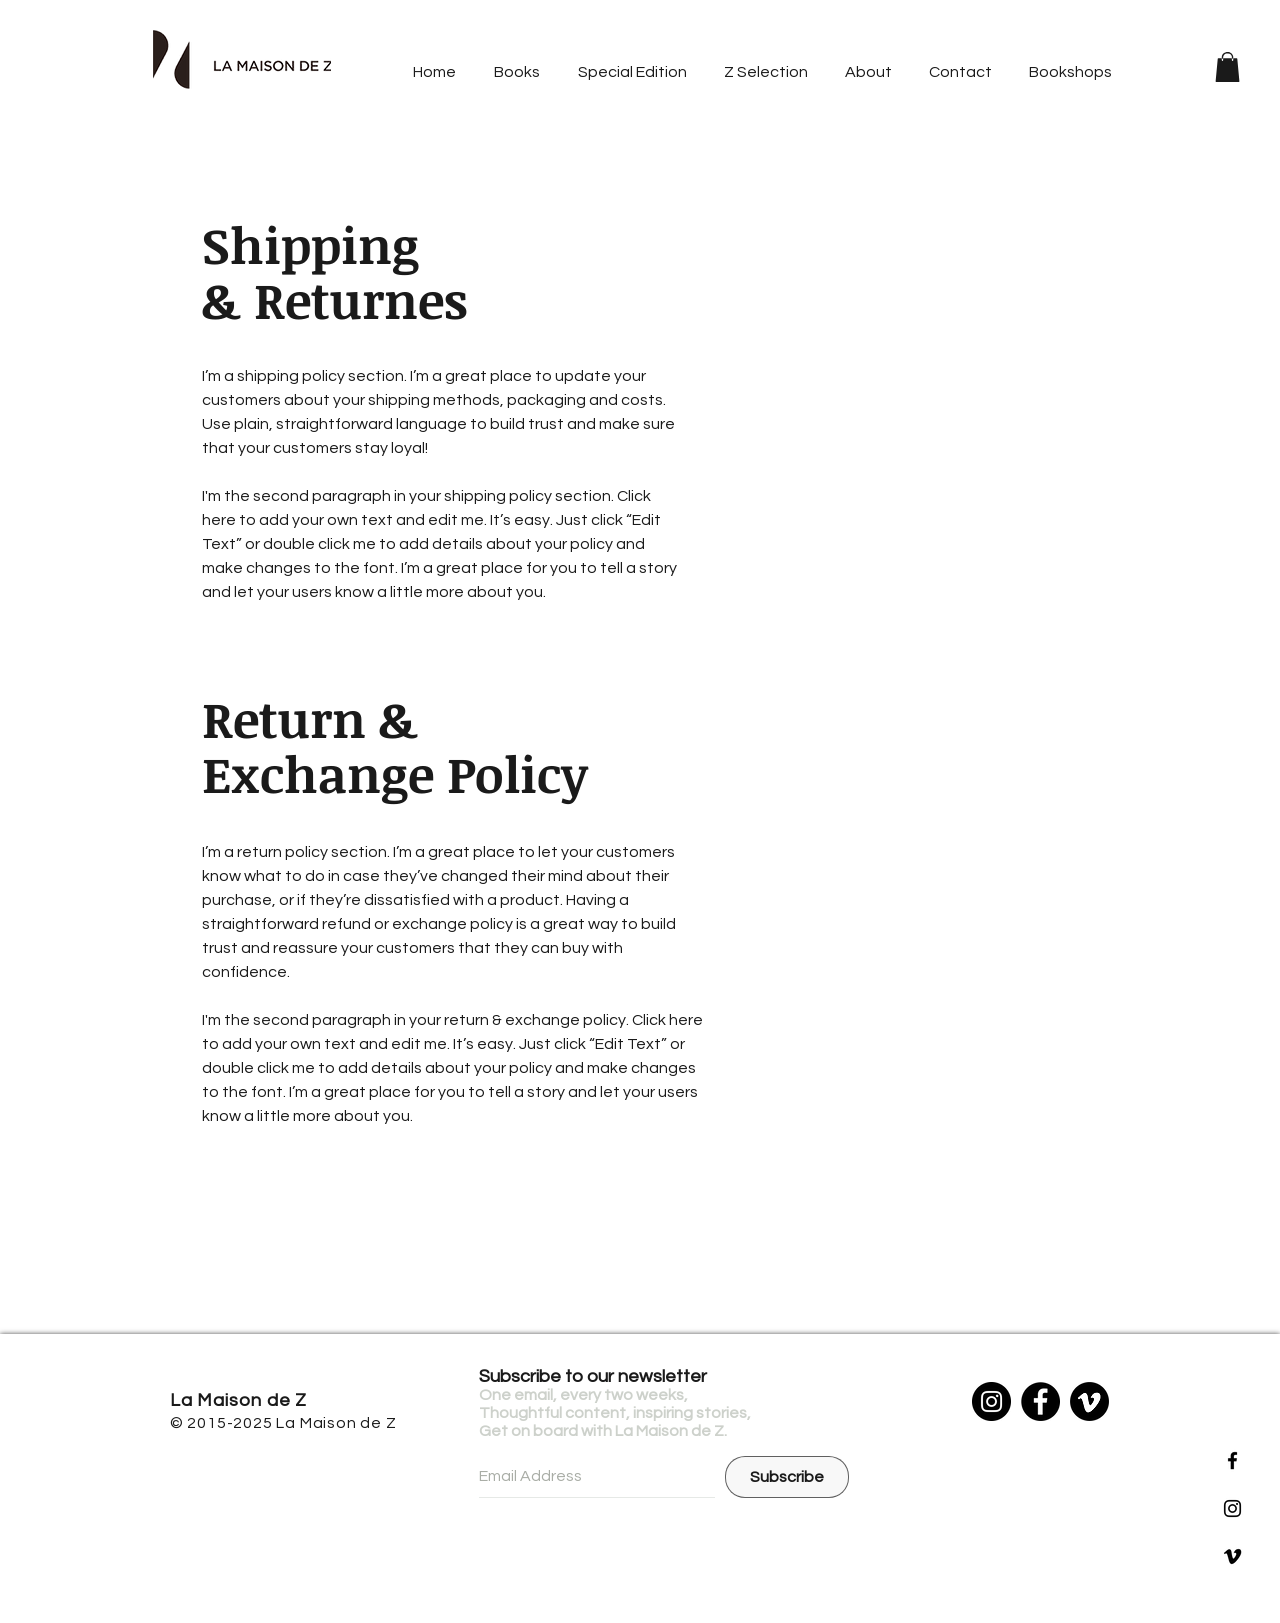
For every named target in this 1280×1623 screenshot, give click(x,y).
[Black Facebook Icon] (1232, 1460)
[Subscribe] (787, 1477)
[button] (1227, 67)
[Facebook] (1040, 1401)
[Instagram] (991, 1401)
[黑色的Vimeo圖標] (1232, 1556)
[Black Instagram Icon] (1232, 1508)
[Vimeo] (1089, 1401)
